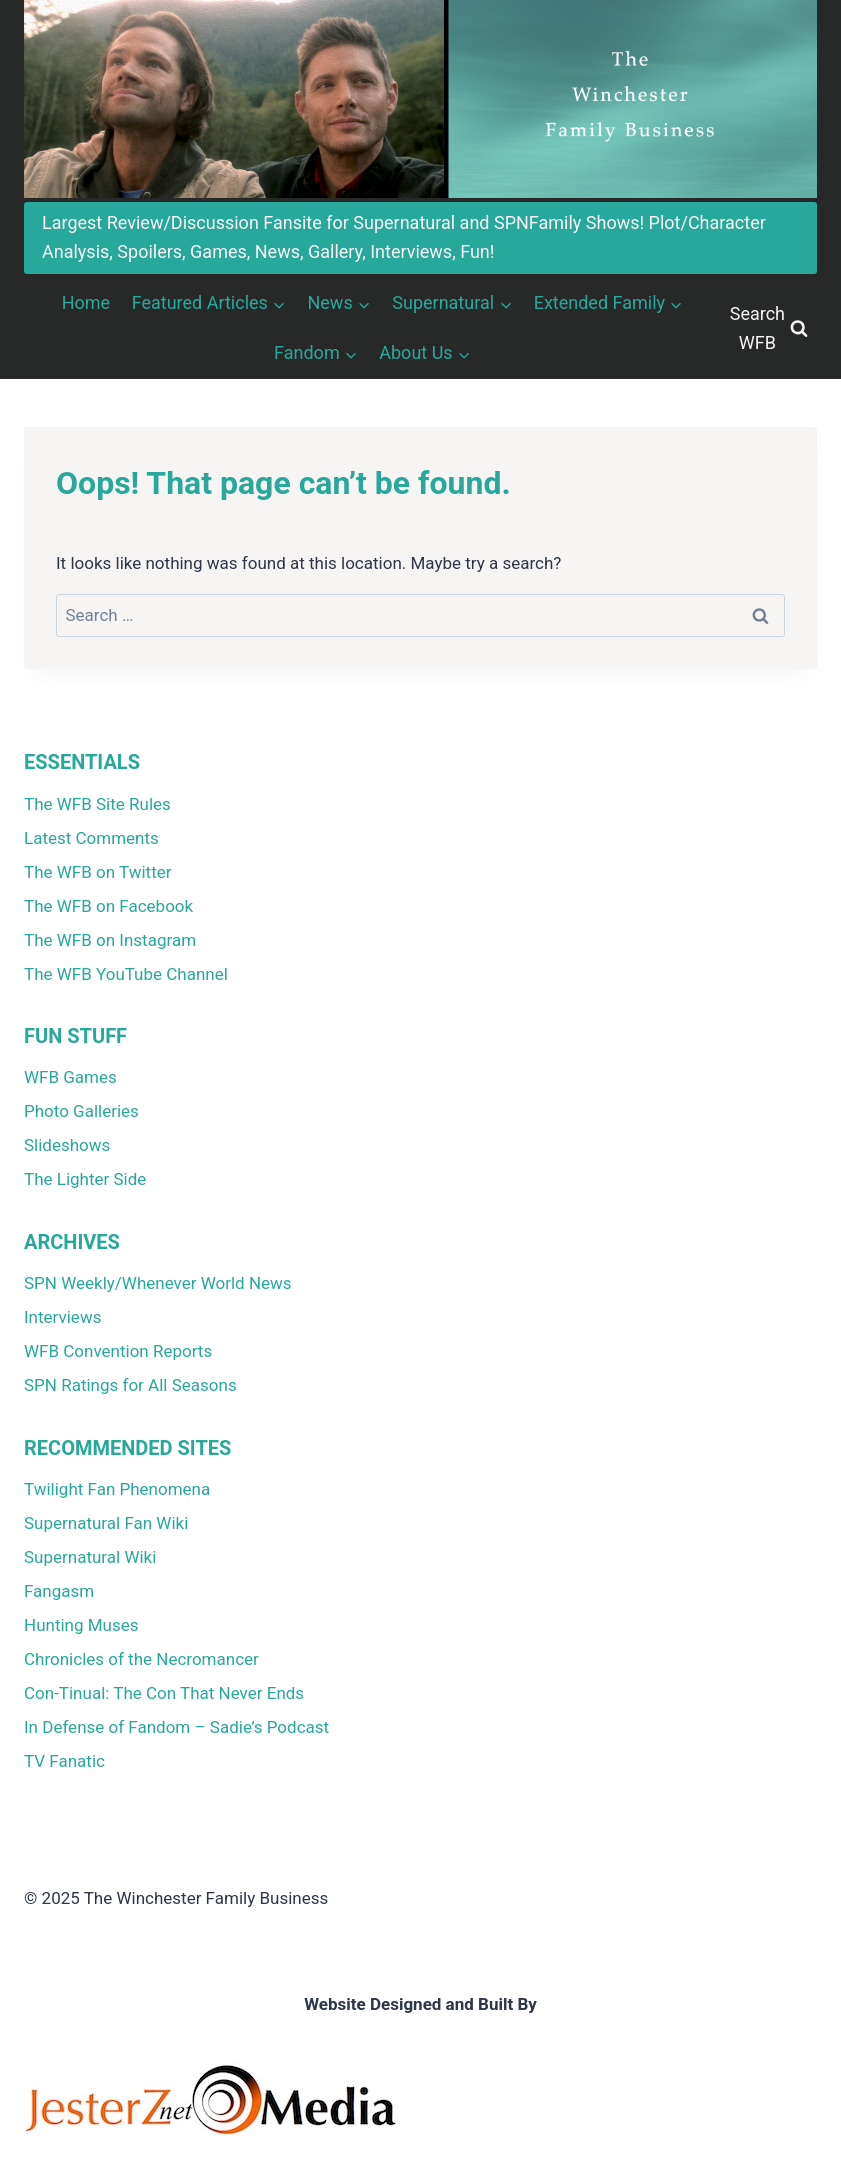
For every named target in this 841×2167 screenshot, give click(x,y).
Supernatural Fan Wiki (106, 1523)
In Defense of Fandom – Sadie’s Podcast (176, 1727)
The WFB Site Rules (97, 804)
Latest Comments (91, 838)
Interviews (62, 1317)
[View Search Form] (769, 329)
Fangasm (59, 1591)
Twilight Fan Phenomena (117, 1489)
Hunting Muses (81, 1625)
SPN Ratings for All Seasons (130, 1385)
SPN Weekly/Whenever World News (158, 1283)
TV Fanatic (64, 1761)
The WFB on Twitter (97, 872)
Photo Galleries (81, 1111)
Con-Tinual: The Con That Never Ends (164, 1693)
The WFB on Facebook (108, 906)
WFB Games (70, 1077)
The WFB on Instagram (110, 940)
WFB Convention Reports (118, 1351)
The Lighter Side (85, 1179)
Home (86, 302)
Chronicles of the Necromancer (141, 1659)
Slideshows (67, 1145)
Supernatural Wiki (90, 1557)
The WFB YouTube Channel (126, 974)
